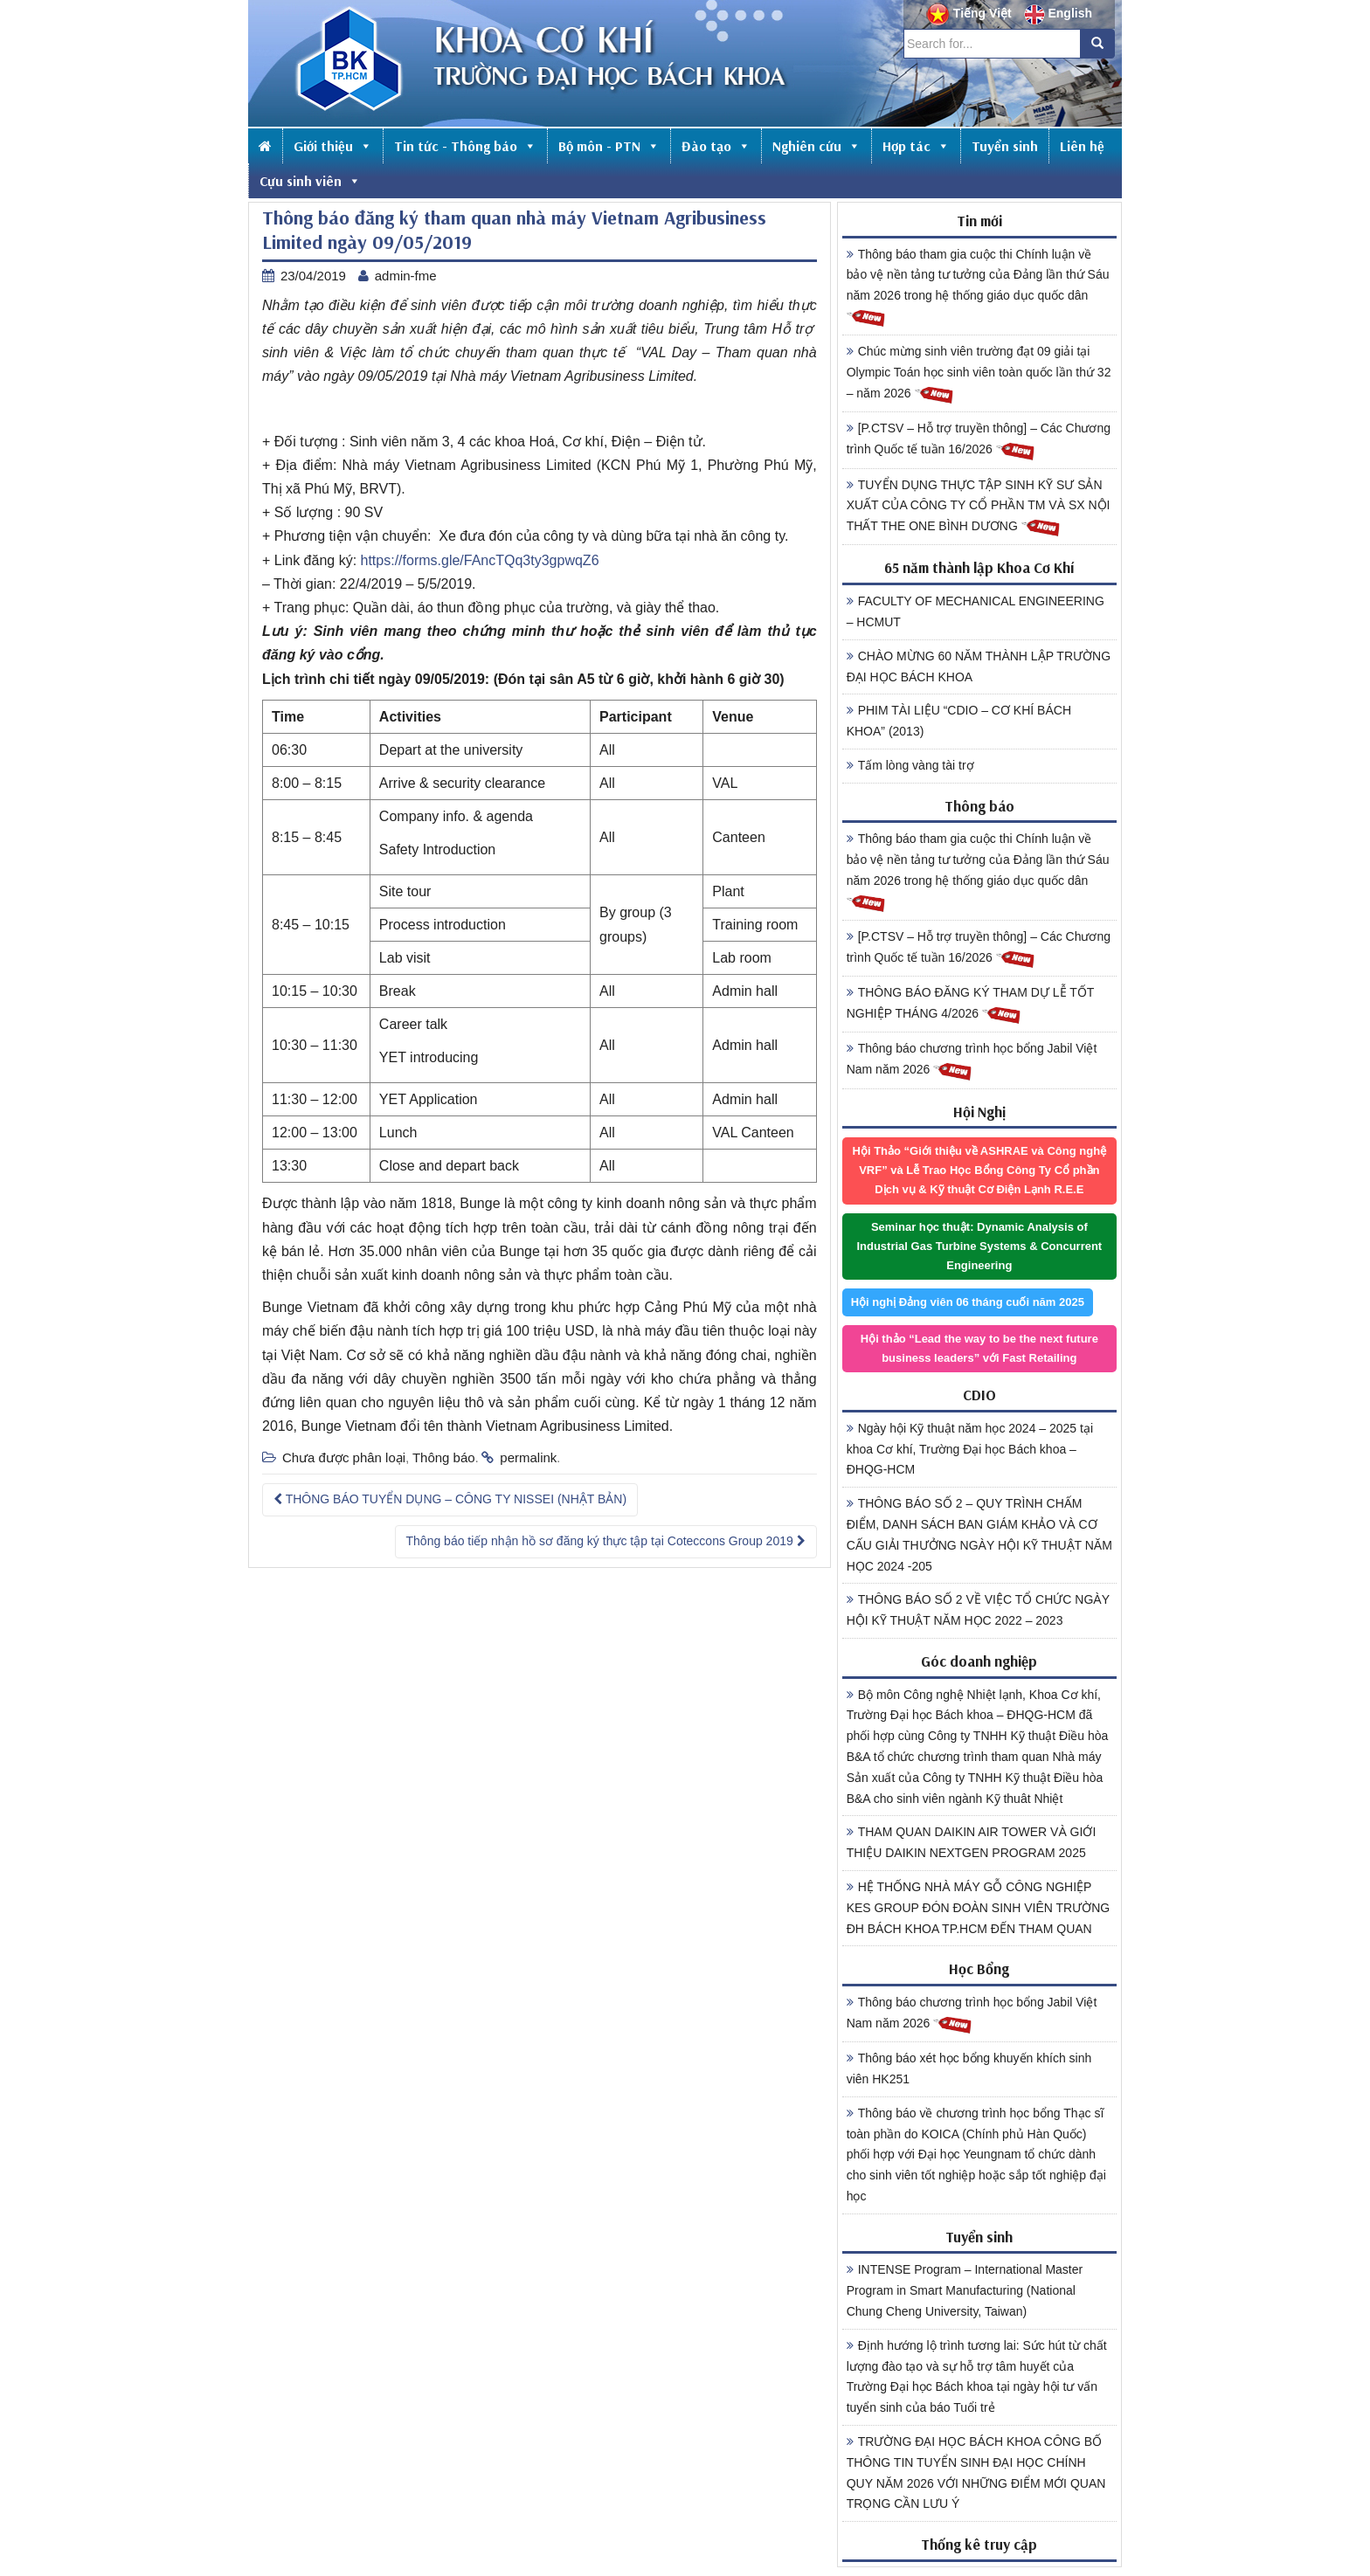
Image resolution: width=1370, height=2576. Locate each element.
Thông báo (443, 1457)
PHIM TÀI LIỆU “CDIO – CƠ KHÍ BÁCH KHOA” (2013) (959, 720)
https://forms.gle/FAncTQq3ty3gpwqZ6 (480, 560)
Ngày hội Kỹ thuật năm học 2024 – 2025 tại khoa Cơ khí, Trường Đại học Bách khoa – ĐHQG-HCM (970, 1449)
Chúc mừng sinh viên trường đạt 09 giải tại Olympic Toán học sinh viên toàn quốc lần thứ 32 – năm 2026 (979, 374)
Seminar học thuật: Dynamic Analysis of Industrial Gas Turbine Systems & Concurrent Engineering (979, 1246)
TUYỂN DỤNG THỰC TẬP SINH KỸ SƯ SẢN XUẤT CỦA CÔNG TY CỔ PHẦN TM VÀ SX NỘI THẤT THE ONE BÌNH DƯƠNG (979, 508)
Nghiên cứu (816, 146)
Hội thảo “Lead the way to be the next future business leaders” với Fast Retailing (979, 1348)
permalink (528, 1457)
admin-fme (406, 275)
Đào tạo (716, 146)
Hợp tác (916, 146)
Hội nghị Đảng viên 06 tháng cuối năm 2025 (967, 1302)
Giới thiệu (333, 146)
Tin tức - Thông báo (465, 146)
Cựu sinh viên (310, 181)
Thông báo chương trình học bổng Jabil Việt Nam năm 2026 (972, 1061)
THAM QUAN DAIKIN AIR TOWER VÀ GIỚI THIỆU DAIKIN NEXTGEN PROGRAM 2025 (972, 1842)
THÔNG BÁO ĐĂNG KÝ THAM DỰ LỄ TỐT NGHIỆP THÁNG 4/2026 (971, 1005)
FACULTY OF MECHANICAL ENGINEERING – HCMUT (975, 611)
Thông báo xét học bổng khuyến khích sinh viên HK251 (969, 2068)
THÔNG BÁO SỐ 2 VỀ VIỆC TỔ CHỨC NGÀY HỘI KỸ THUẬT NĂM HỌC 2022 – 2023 (978, 1609)
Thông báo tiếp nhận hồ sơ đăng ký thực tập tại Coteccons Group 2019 (606, 1541)
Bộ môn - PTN (609, 146)
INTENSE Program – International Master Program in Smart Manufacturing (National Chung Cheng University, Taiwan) (965, 2290)
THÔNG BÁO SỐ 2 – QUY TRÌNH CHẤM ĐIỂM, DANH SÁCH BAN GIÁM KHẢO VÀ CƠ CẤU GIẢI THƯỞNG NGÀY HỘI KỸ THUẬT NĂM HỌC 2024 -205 (979, 1534)
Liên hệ (1082, 146)
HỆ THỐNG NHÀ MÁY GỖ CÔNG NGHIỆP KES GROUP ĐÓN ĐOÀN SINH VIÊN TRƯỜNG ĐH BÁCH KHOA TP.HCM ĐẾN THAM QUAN (979, 1908)
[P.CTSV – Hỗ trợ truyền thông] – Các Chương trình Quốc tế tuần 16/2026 (979, 441)
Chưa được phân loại (343, 1457)
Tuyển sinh (1005, 146)
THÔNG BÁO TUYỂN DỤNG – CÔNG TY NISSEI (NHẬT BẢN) (449, 1499)
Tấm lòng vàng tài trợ (910, 765)
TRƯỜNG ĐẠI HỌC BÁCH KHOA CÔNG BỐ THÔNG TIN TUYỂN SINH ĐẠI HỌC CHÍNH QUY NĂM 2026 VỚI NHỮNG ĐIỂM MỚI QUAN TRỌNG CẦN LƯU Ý (976, 2472)
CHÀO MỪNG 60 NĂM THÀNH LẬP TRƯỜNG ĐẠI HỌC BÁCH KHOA (979, 666)
